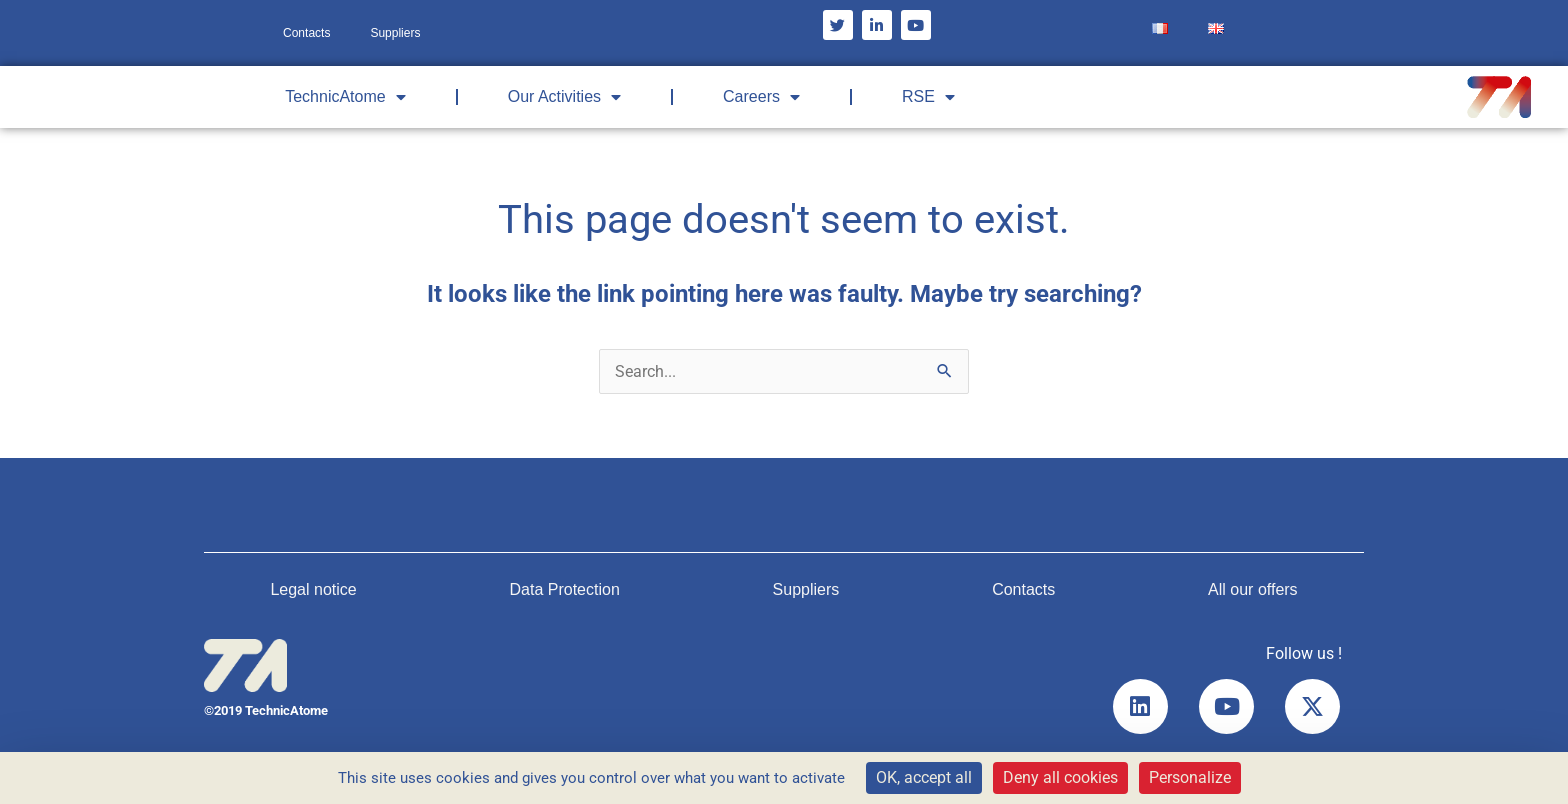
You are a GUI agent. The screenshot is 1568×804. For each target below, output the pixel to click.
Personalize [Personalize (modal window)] (1190, 777)
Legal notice (313, 589)
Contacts (306, 33)
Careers (761, 97)
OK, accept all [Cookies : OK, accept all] (924, 777)
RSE (928, 97)
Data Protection (565, 589)
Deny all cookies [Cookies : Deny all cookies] (1060, 777)
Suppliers (395, 33)
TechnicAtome (345, 97)
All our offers (1253, 589)
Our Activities (564, 97)
